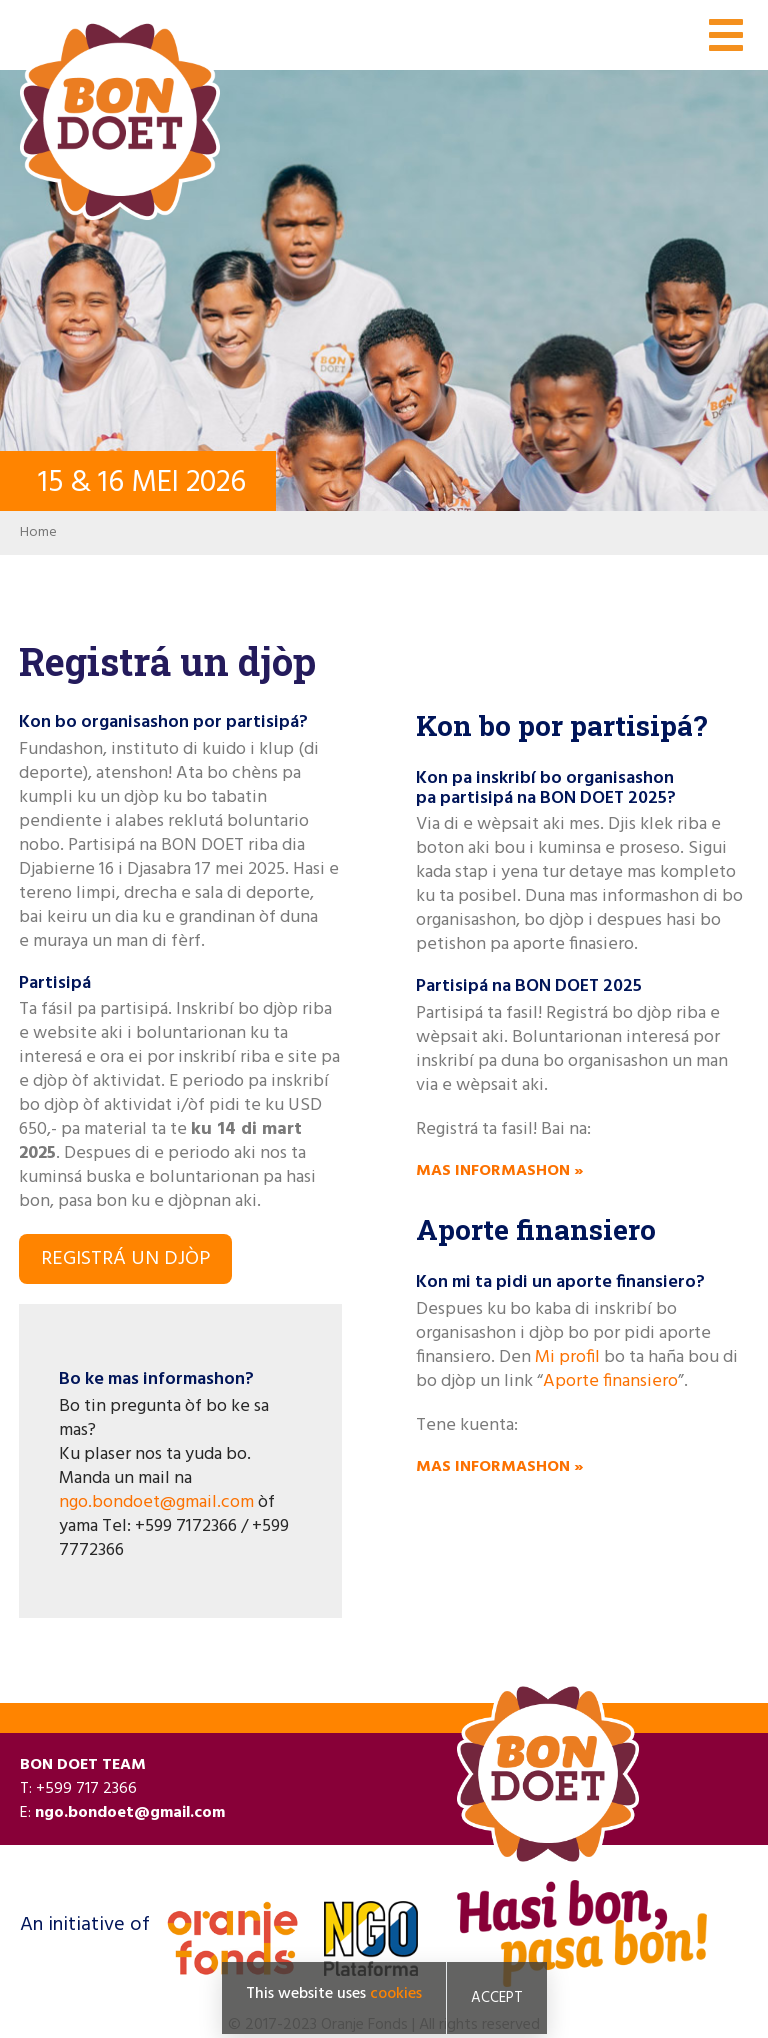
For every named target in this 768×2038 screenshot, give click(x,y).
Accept (497, 1998)
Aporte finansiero (610, 1381)
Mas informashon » (499, 1171)
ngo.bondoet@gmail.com (156, 1502)
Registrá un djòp (125, 1259)
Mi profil (567, 1357)
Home (38, 532)
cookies (396, 1994)
